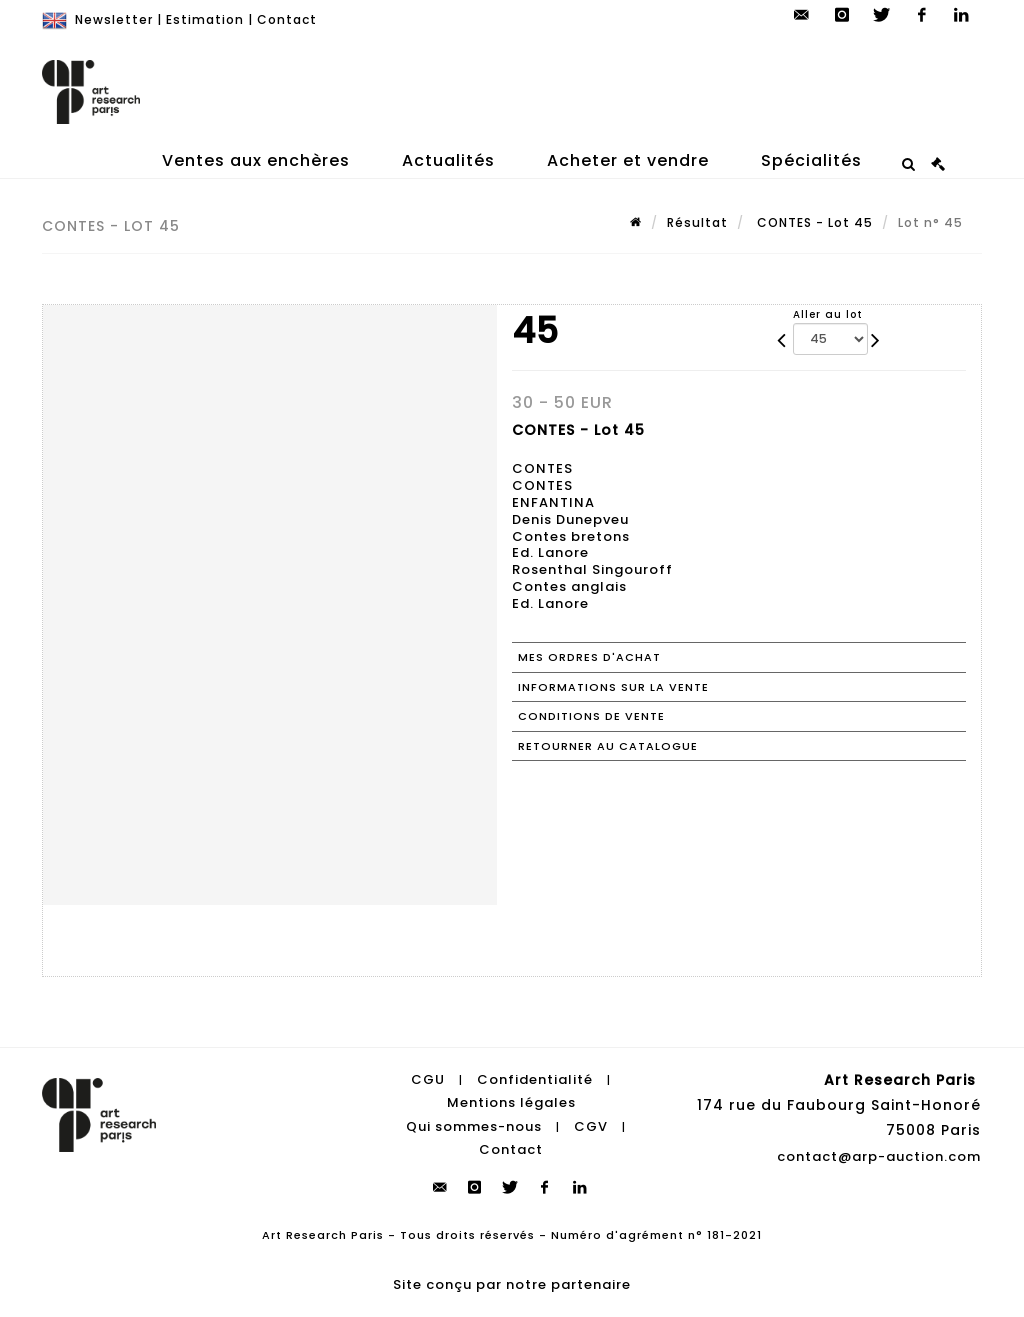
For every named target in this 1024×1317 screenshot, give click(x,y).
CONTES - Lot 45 (813, 222)
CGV (591, 1126)
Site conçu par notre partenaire (512, 1284)
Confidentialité (535, 1079)
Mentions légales (511, 1102)
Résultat (697, 222)
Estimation (205, 19)
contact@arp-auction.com (879, 1156)
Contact (287, 19)
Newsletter (114, 19)
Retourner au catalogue (608, 746)
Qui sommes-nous (474, 1126)
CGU (428, 1079)
